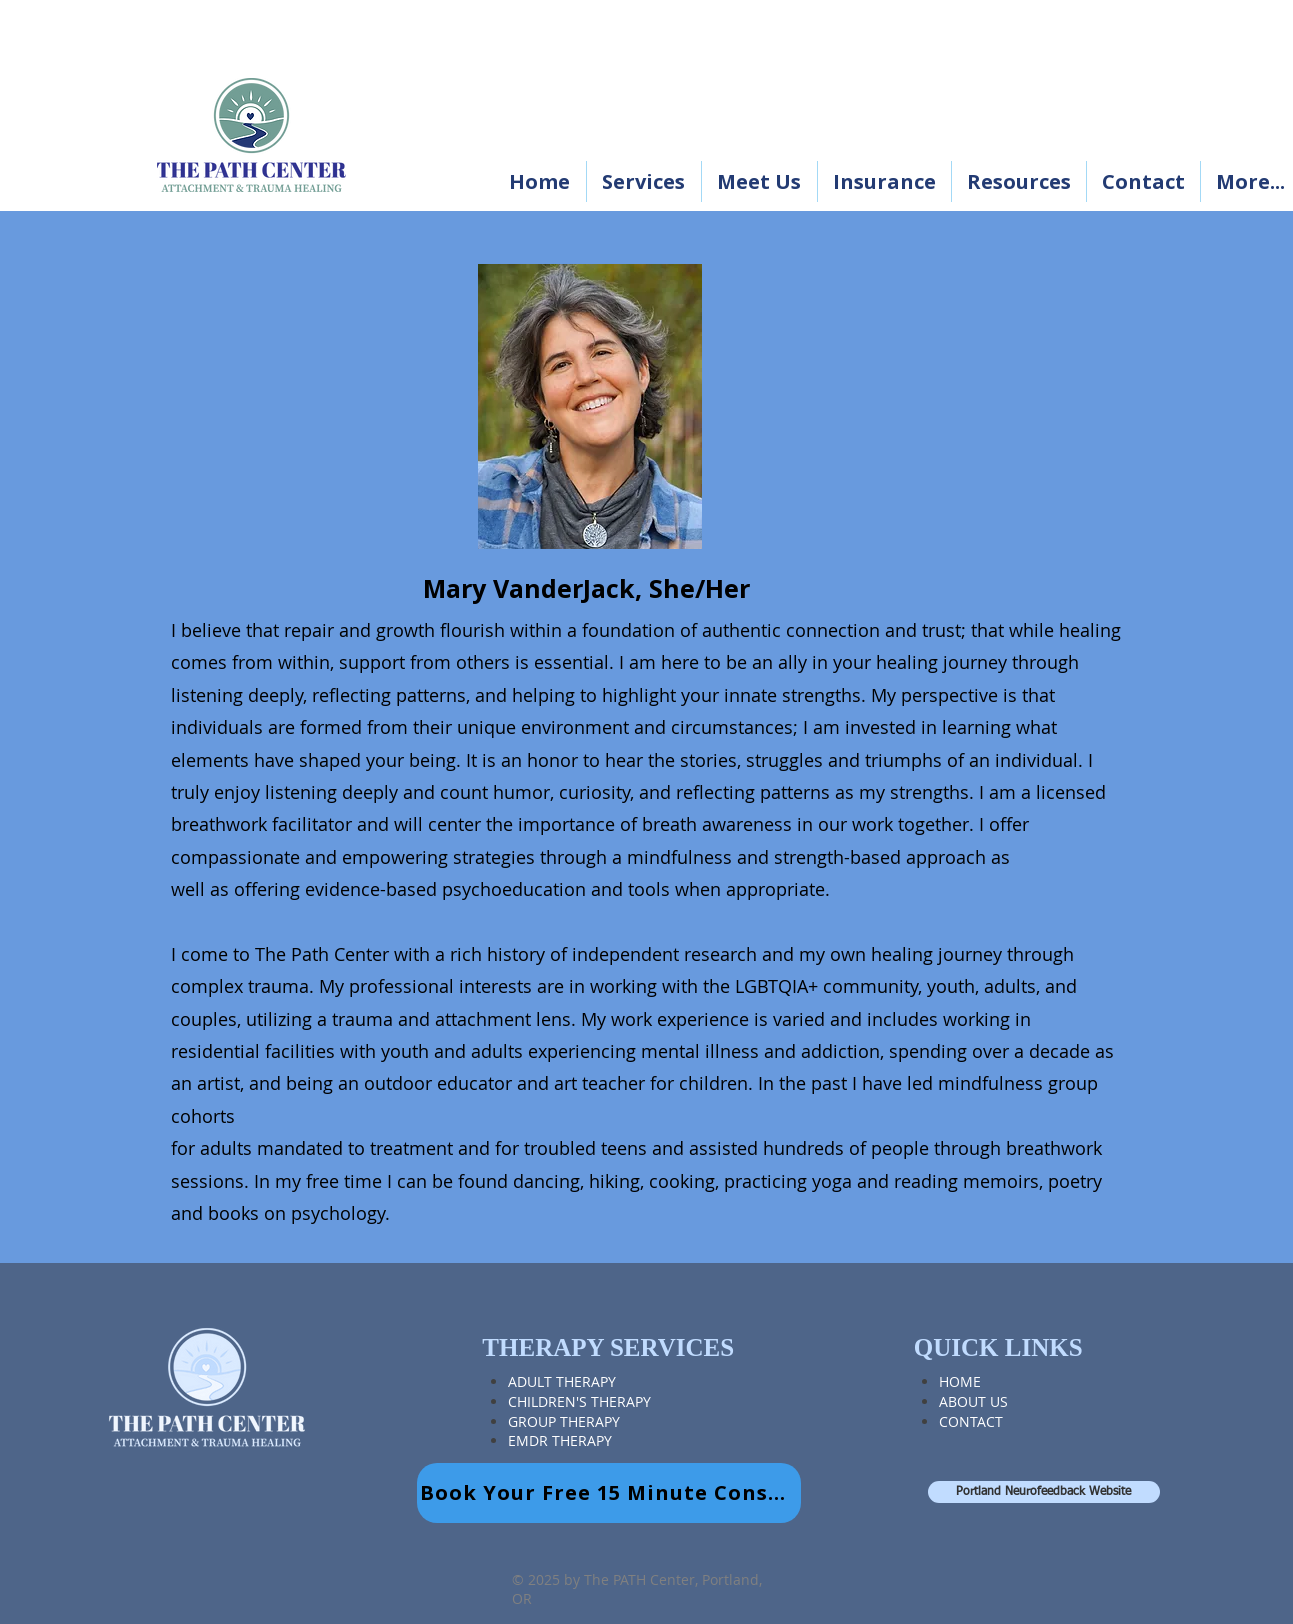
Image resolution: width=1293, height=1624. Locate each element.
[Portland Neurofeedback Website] (1044, 1492)
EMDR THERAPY (560, 1440)
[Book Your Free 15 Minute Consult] (609, 1493)
